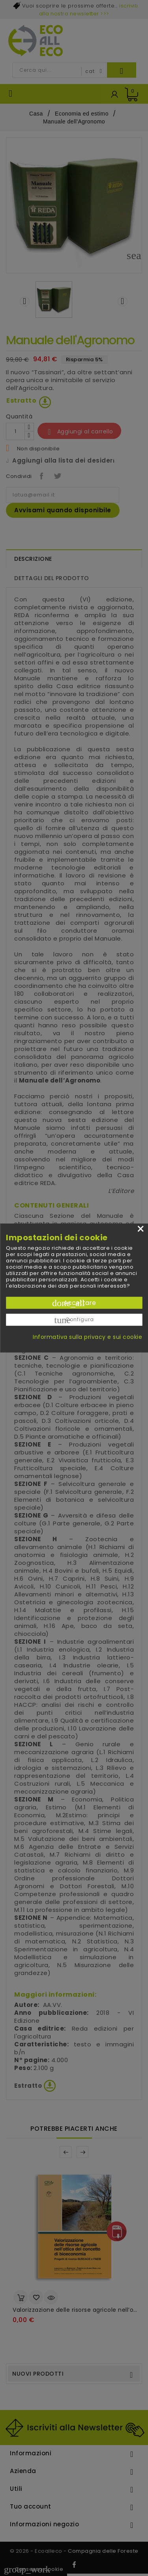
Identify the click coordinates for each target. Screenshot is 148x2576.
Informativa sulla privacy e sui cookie (87, 1337)
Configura (74, 1320)
